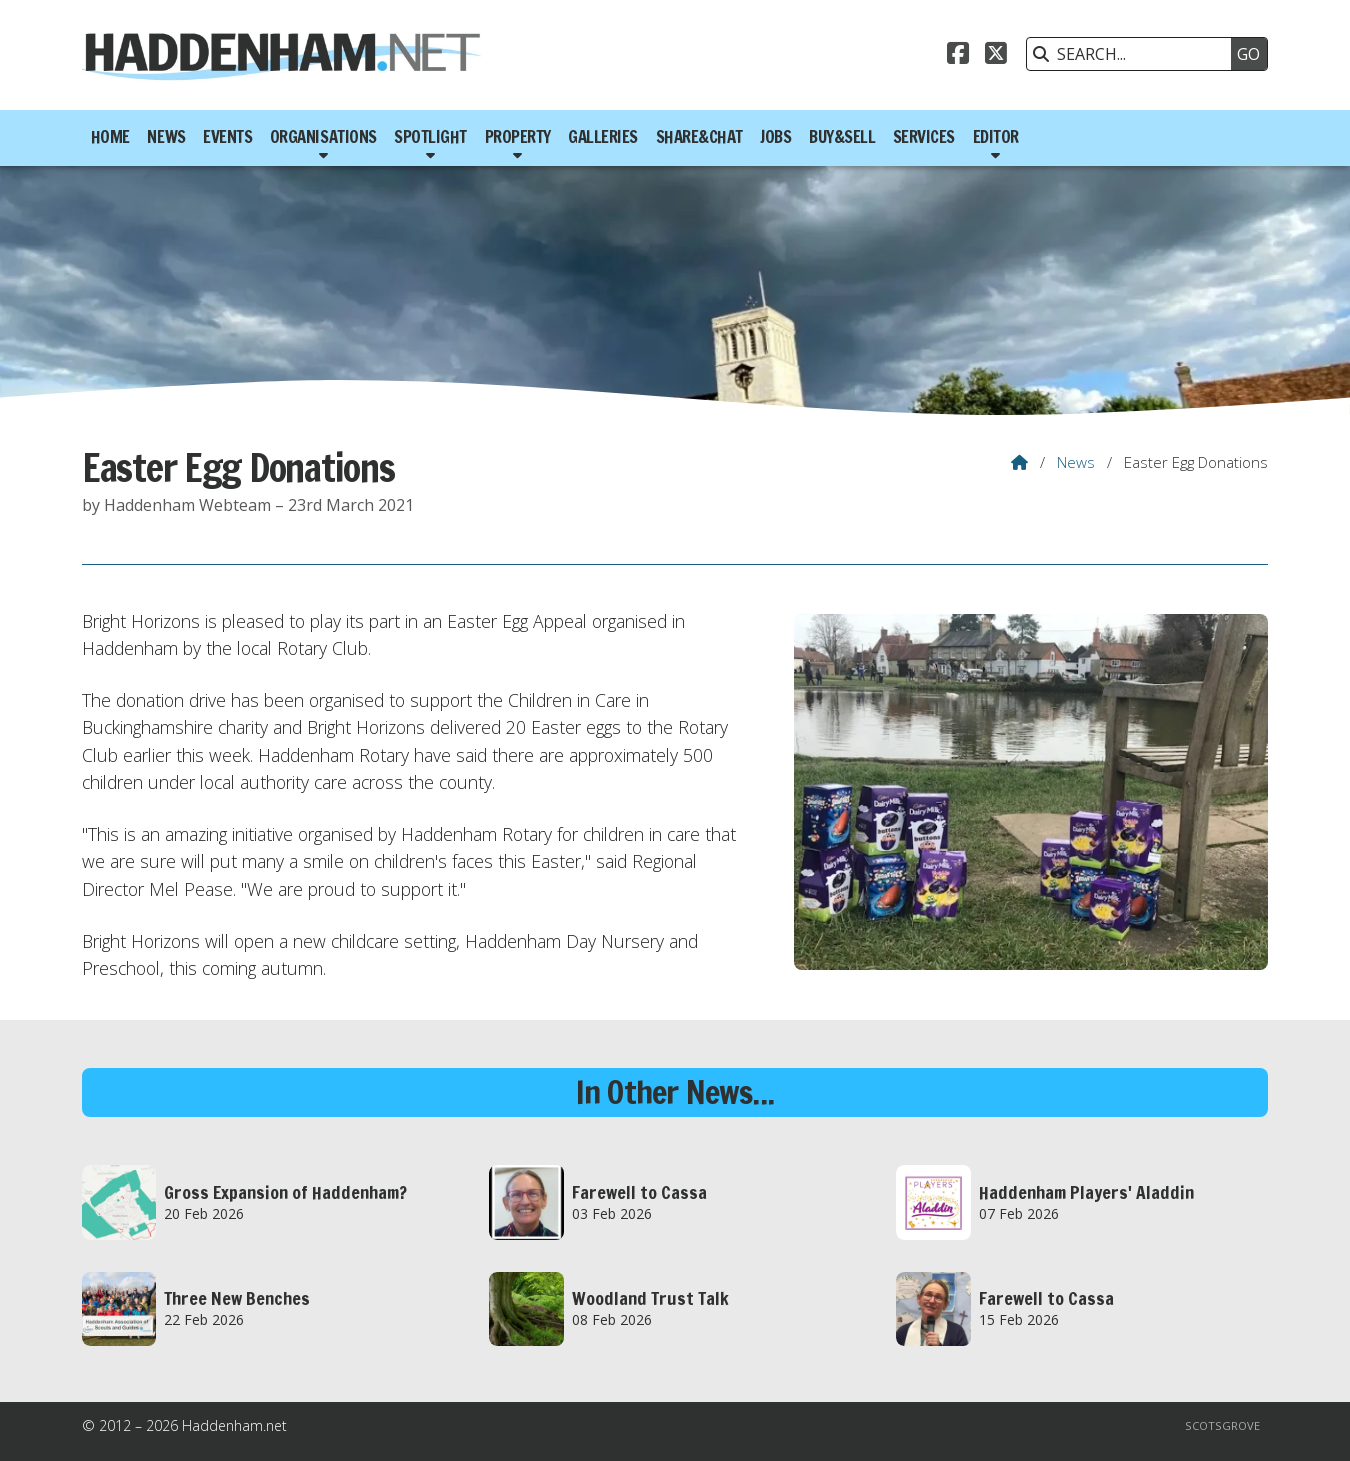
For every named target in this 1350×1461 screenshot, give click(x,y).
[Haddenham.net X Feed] (996, 56)
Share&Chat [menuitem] (699, 137)
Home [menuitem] (110, 137)
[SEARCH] (1134, 54)
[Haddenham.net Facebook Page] (958, 56)
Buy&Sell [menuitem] (842, 137)
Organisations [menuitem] (323, 137)
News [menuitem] (166, 137)
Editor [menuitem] (996, 137)
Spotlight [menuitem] (430, 137)
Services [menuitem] (924, 137)
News (1076, 462)
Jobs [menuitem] (775, 137)
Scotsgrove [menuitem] (1222, 1425)
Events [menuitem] (227, 137)
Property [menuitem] (518, 137)
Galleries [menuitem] (603, 137)
